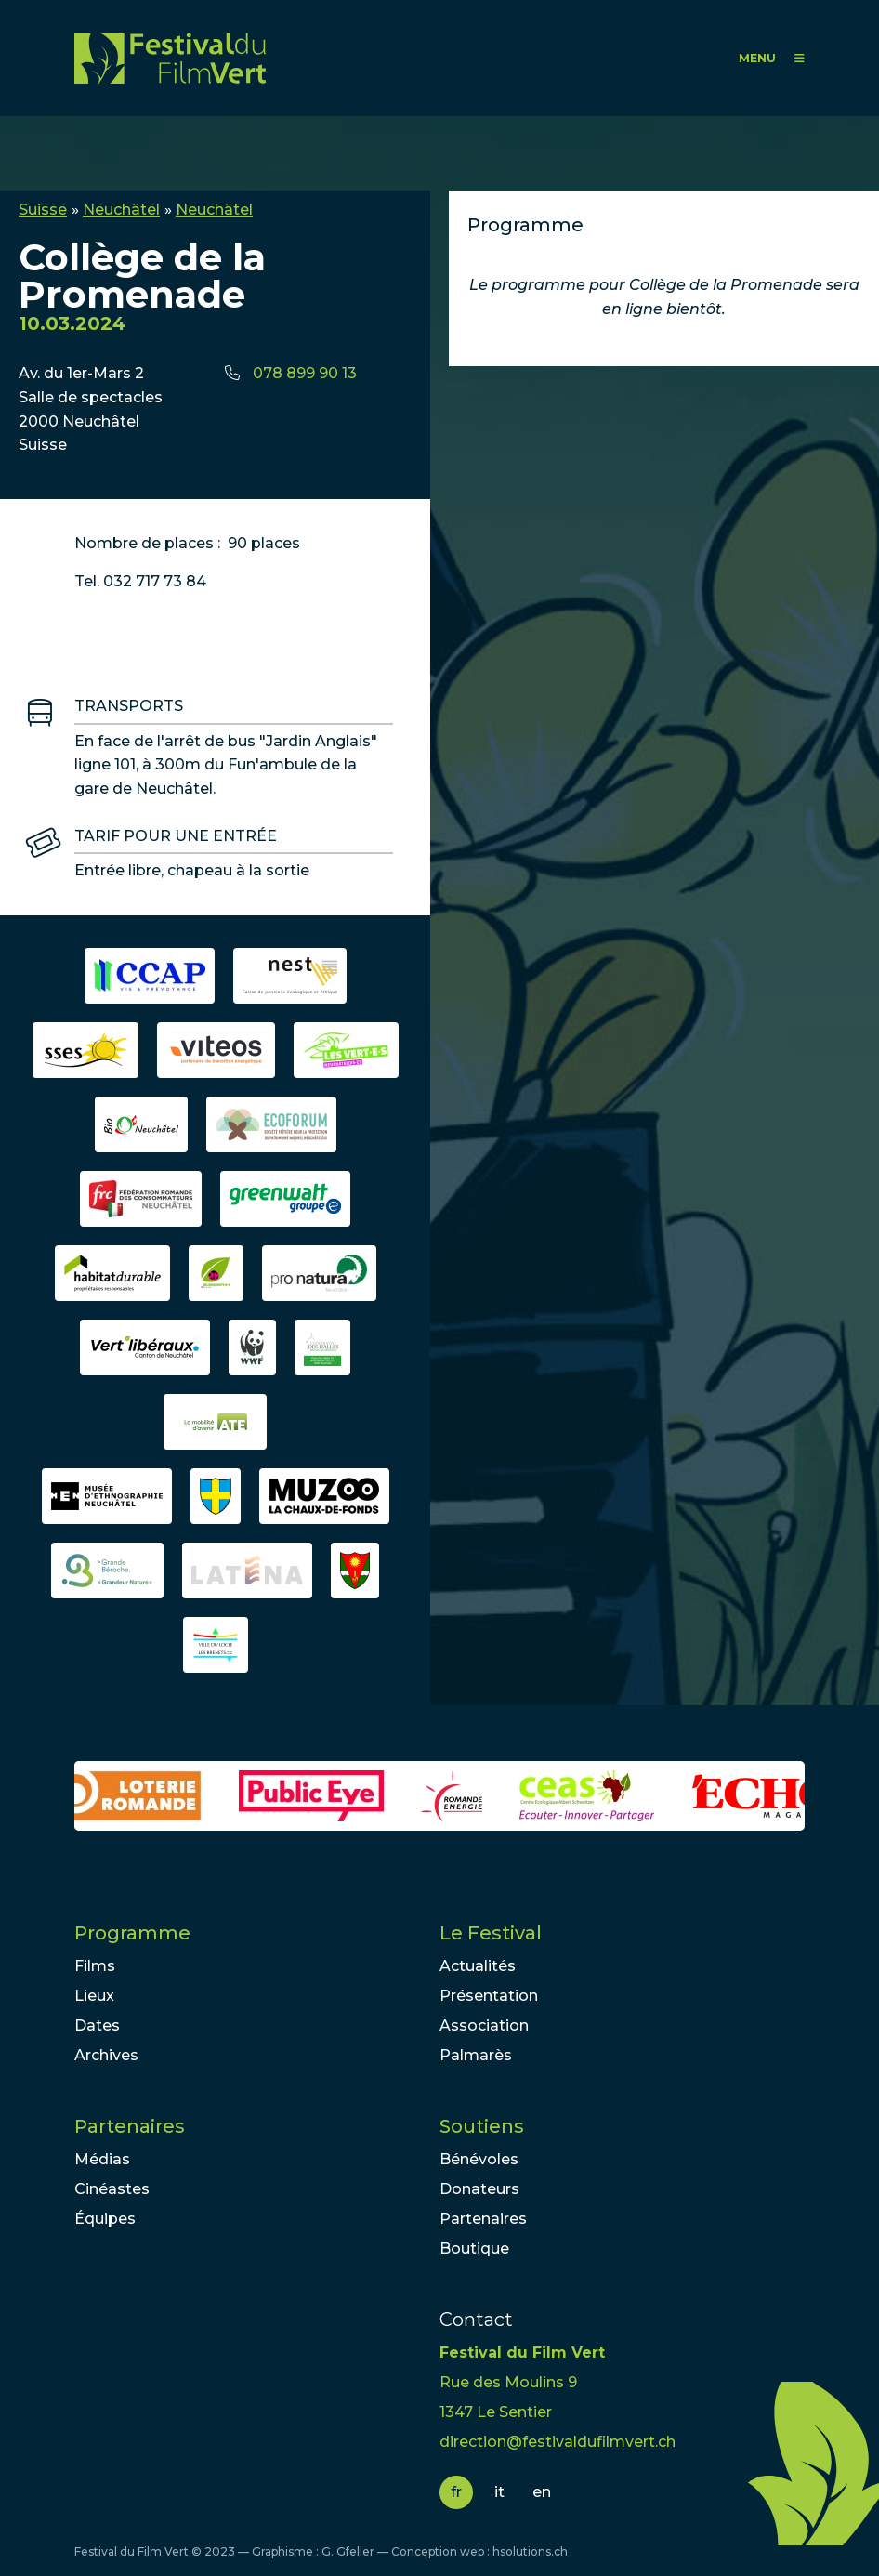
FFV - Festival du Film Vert (170, 58)
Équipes (105, 2219)
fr (456, 2492)
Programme (132, 1933)
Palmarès (476, 2055)
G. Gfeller (347, 2551)
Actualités (478, 1966)
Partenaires (129, 2126)
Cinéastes (112, 2189)
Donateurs (479, 2189)
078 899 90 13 (305, 373)
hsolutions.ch (530, 2551)
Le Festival (491, 1933)
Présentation (489, 1995)
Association (484, 2025)
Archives (106, 2055)
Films (94, 1966)
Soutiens (482, 2126)
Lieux (94, 1995)
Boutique (474, 2248)
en (541, 2492)
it (499, 2492)
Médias (102, 2159)
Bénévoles (479, 2159)
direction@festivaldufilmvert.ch (558, 2442)
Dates (97, 2025)
